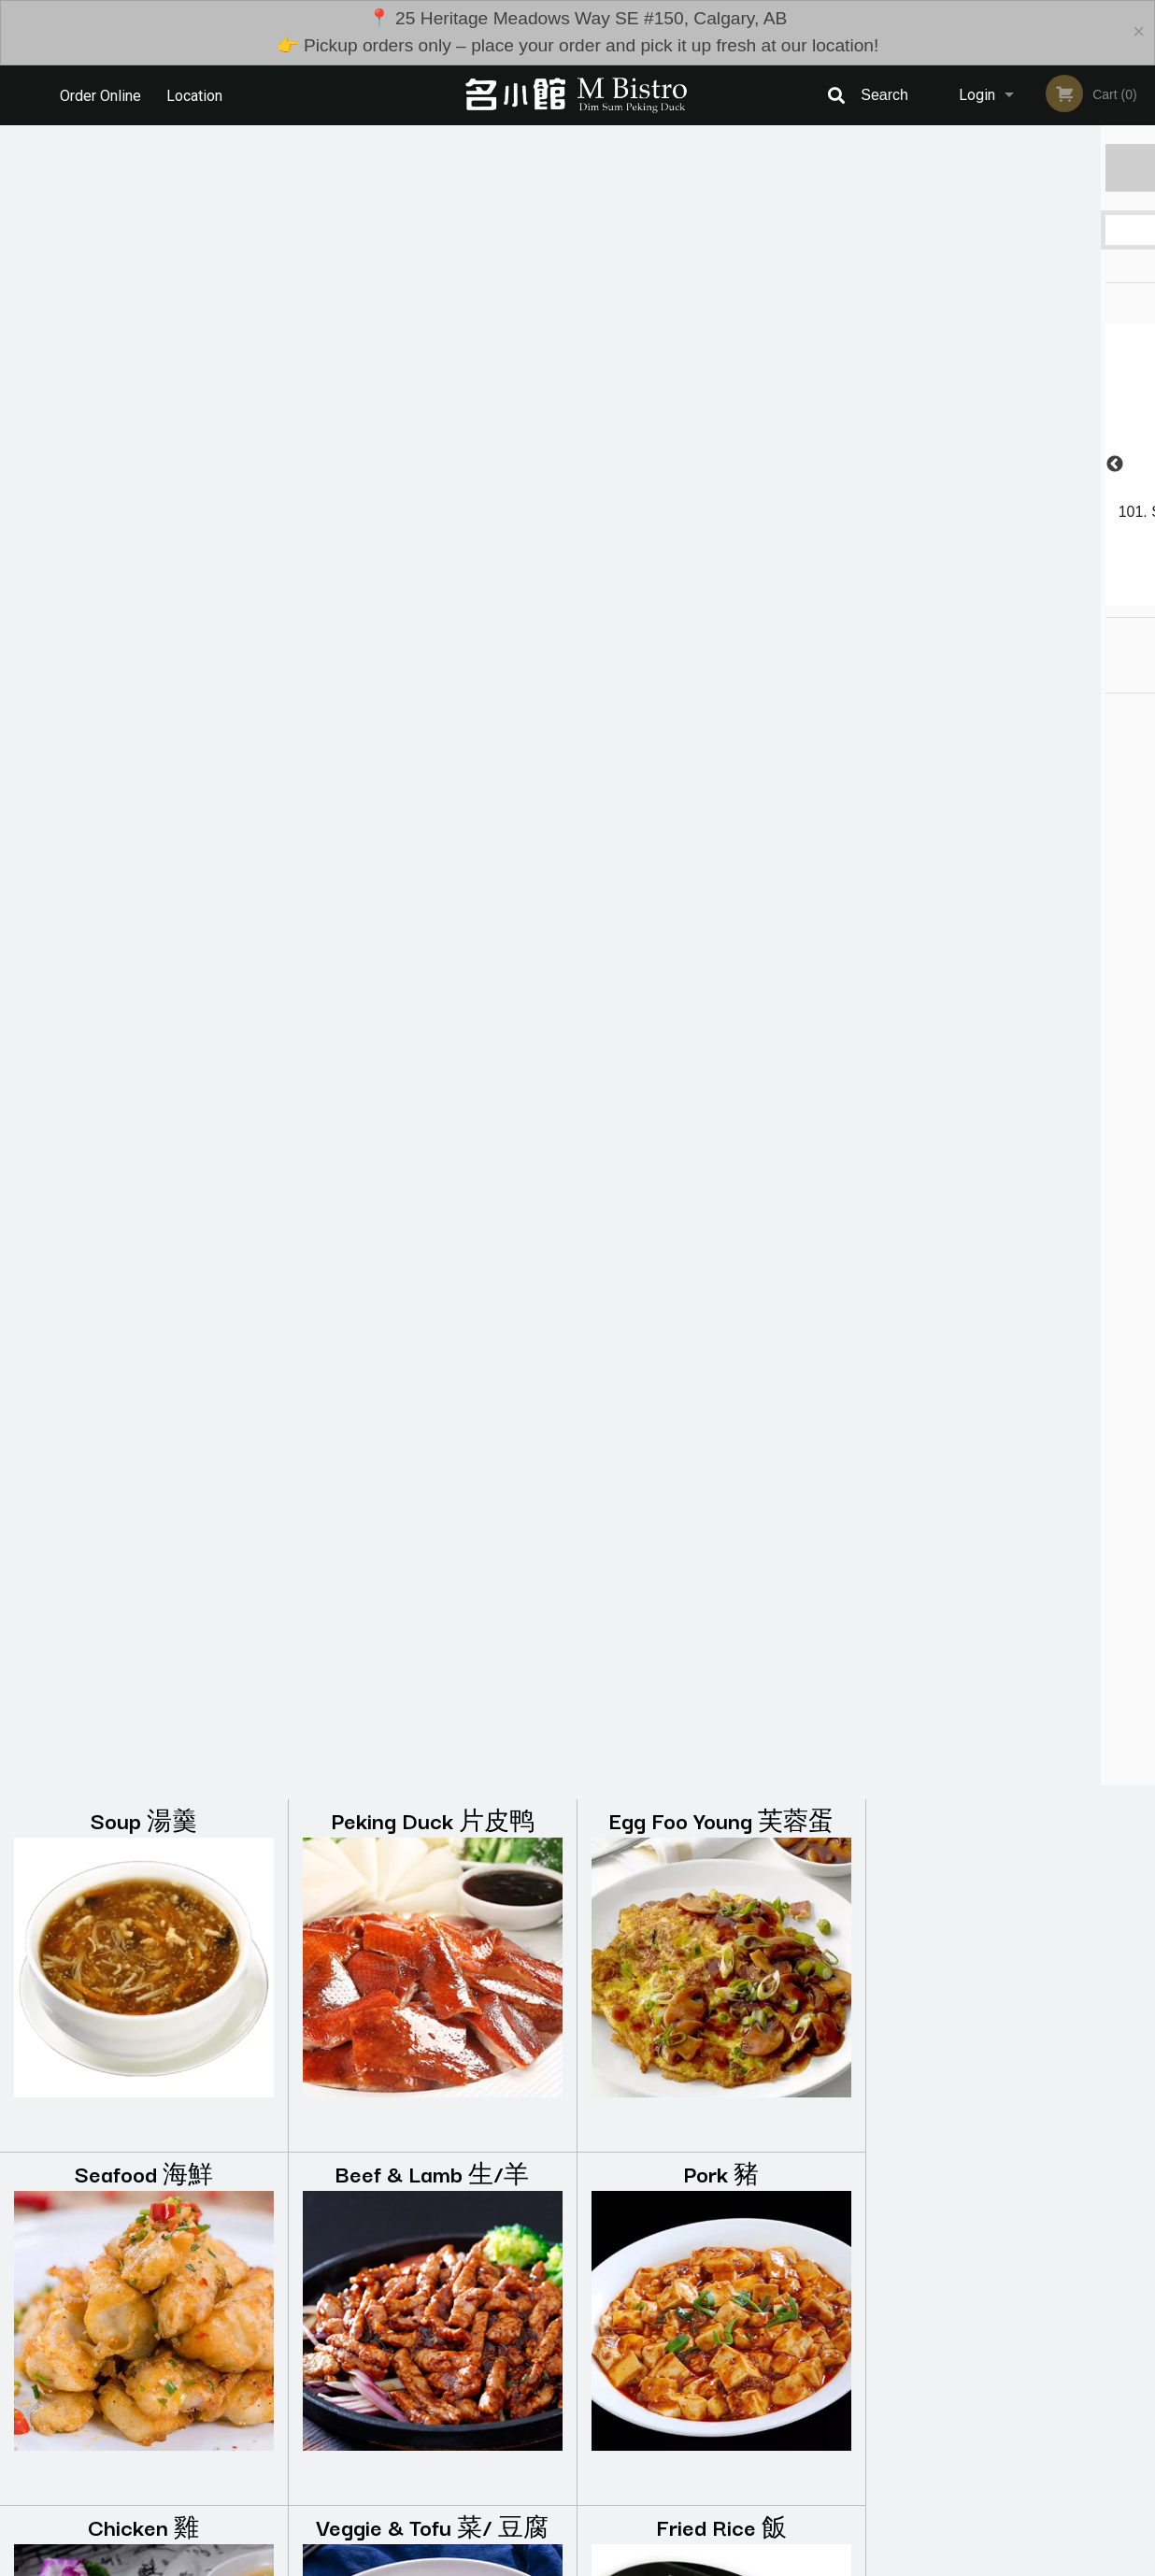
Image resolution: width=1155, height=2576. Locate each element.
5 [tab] (1053, 596)
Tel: (881, 2436)
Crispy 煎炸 (432, 1572)
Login (977, 95)
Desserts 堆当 (432, 1926)
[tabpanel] (1011, 464)
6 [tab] (1081, 596)
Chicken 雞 (143, 866)
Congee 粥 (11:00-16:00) (721, 1219)
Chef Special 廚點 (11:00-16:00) (143, 1944)
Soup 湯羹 (144, 159)
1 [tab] (941, 596)
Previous (880, 464)
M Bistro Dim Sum (195, 2367)
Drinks (722, 1926)
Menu (529, 2391)
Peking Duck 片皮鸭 (433, 159)
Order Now (1011, 167)
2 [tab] (969, 596)
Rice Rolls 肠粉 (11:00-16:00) (433, 1237)
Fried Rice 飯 (721, 866)
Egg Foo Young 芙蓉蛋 (721, 159)
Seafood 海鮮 (144, 512)
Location (196, 95)
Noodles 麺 (143, 1219)
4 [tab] (1025, 596)
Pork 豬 (721, 512)
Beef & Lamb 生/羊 (432, 512)
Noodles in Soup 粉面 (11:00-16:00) (143, 1590)
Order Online (100, 95)
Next (1141, 464)
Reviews (691, 2391)
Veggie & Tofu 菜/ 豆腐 (432, 866)
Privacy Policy (706, 2436)
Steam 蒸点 (721, 1572)
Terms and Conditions (727, 2414)
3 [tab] (997, 596)
